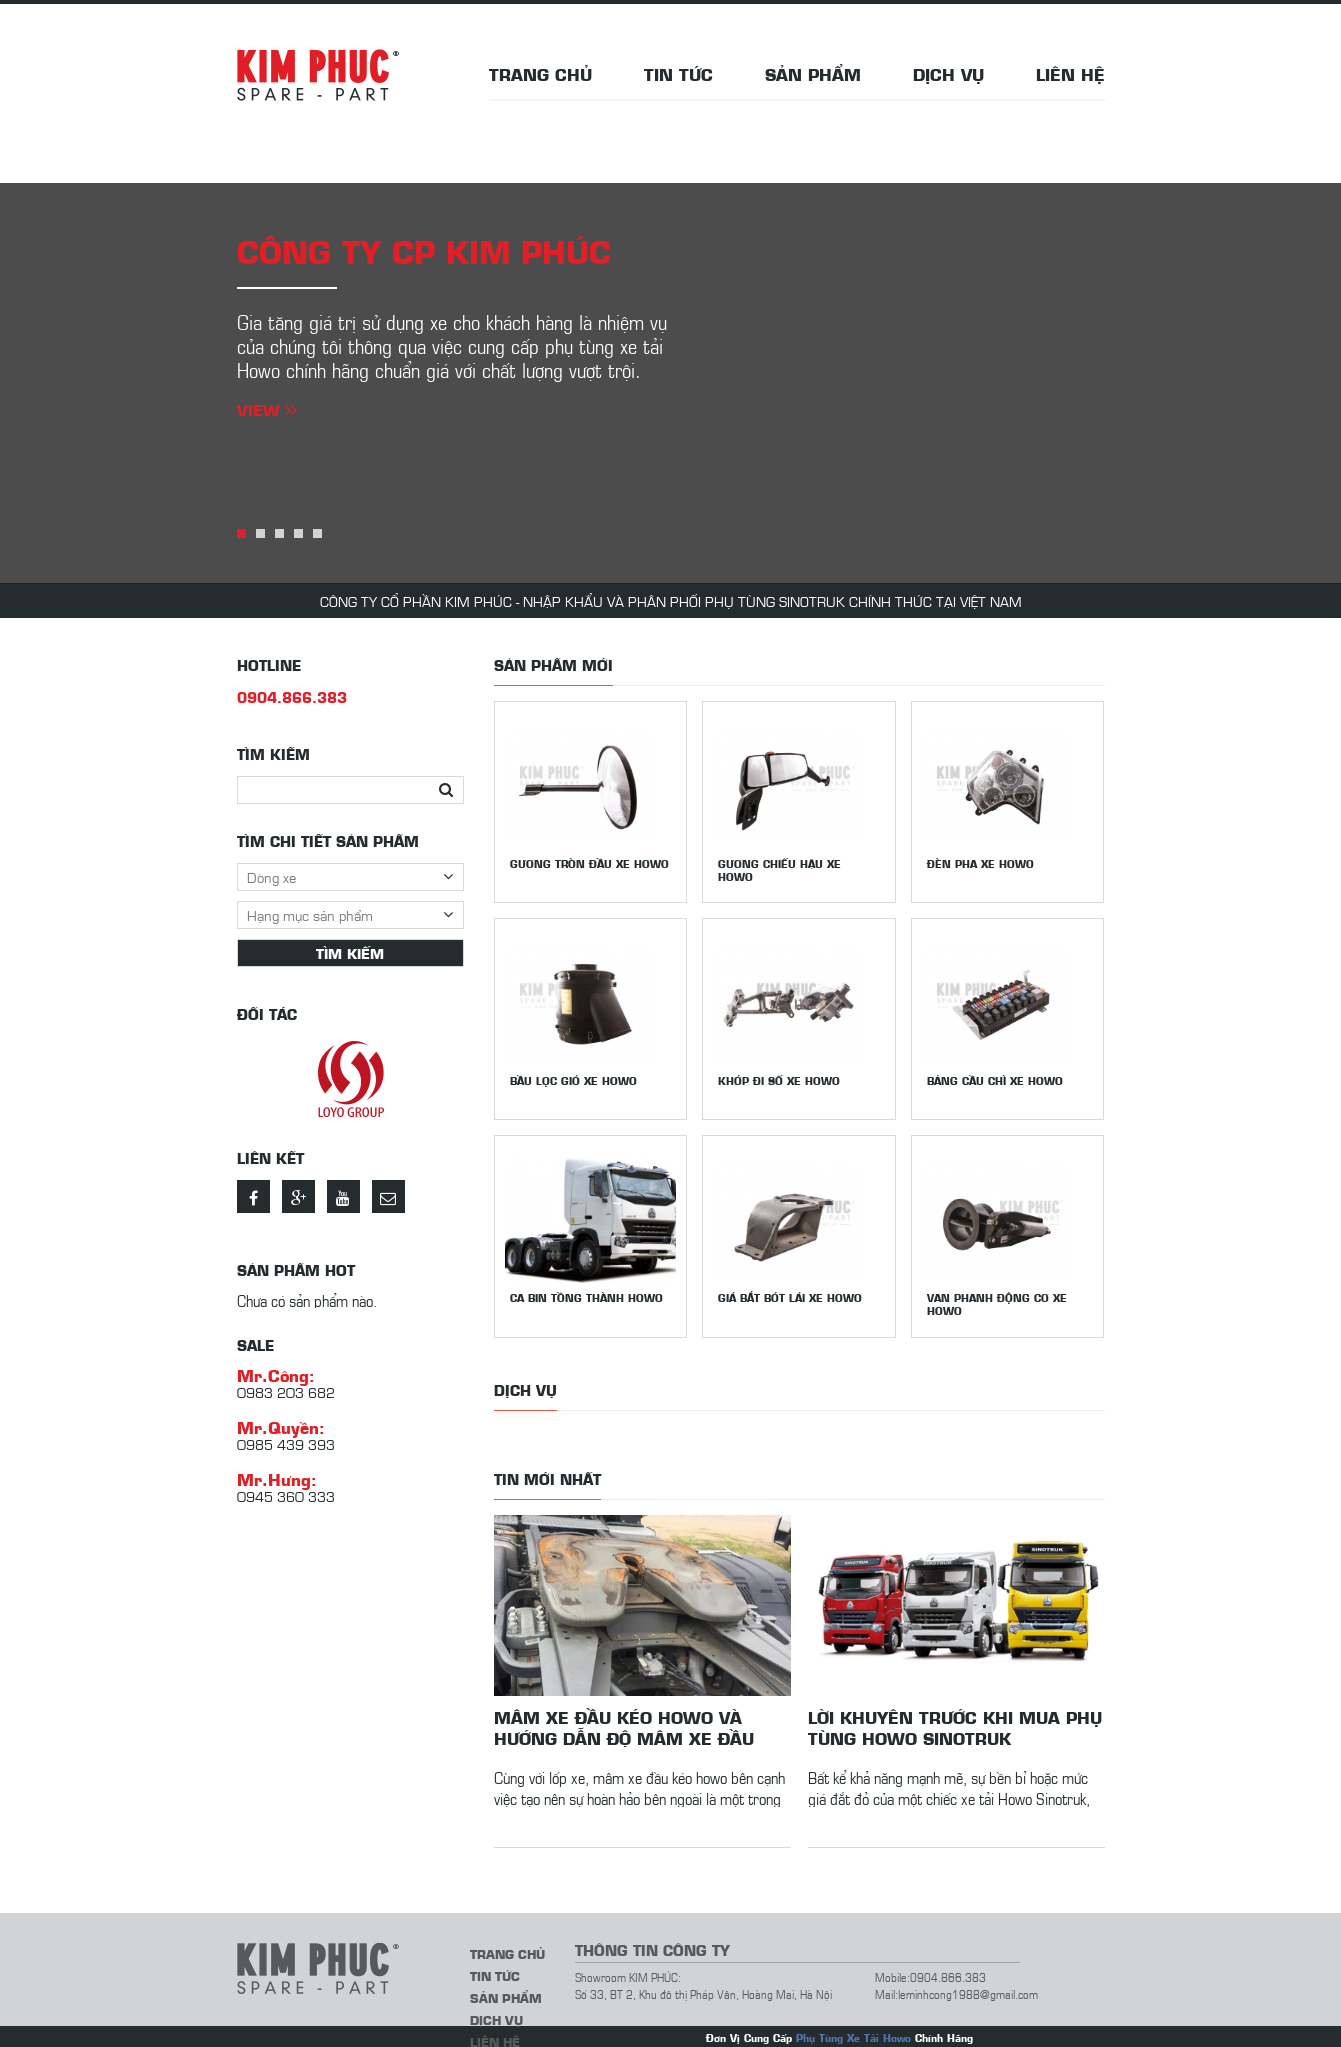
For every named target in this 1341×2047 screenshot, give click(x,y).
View (267, 409)
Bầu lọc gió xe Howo (573, 1078)
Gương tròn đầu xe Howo (589, 863)
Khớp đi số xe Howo (780, 1078)
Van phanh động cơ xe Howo (998, 1300)
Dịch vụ (948, 74)
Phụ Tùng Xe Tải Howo (853, 2031)
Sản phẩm (813, 74)
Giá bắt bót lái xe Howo (791, 1293)
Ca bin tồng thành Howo (586, 1293)
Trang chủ (540, 74)
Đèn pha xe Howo (981, 863)
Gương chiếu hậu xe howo (780, 870)
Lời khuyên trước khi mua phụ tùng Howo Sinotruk (955, 1721)
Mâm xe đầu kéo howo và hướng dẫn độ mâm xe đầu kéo (624, 1721)
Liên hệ (1070, 74)
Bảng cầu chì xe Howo (996, 1078)
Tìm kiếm (350, 953)
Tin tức (678, 74)
